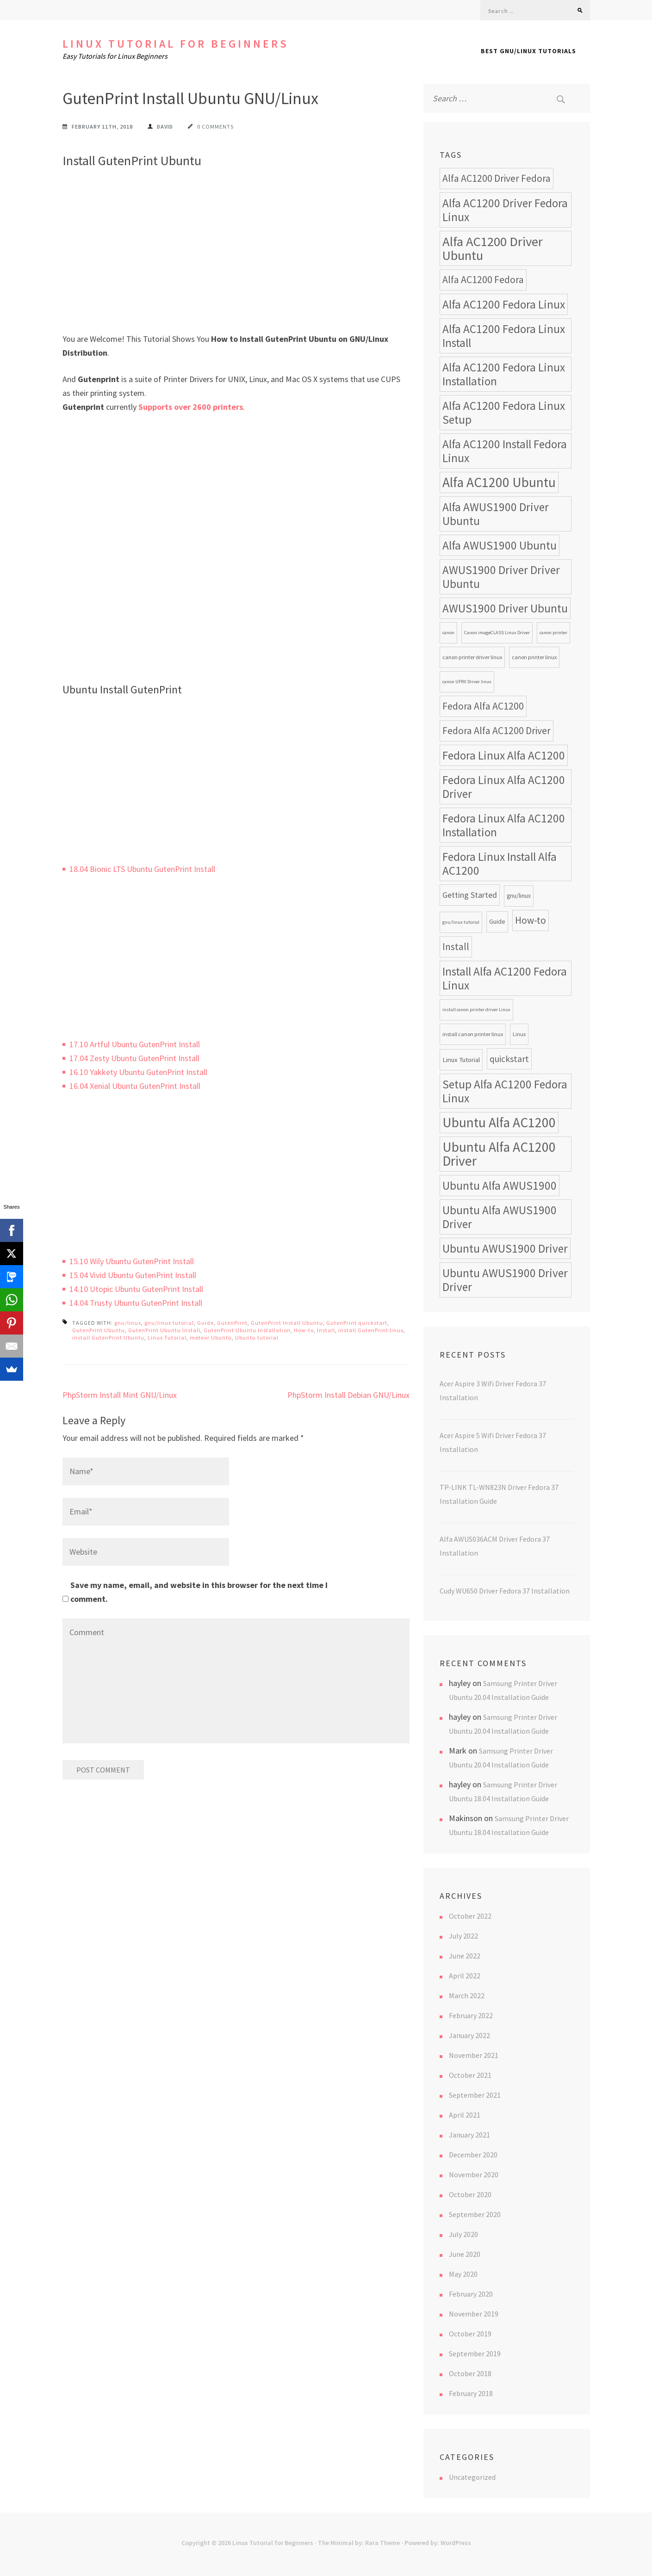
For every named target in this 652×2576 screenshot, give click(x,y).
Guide (205, 1322)
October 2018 (470, 2373)
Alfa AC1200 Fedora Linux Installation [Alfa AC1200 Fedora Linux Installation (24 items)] (503, 374)
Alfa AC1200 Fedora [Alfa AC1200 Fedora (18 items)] (483, 279)
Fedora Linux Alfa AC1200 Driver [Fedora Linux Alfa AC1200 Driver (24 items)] (503, 786)
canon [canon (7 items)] (448, 633)
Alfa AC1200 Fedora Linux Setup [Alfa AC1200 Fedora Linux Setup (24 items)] (503, 412)
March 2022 (466, 1995)
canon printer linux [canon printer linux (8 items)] (534, 657)
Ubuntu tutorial (257, 1337)
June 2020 (464, 2254)
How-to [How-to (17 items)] (530, 920)
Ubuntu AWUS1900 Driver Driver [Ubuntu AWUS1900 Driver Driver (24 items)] (505, 1280)
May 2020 (463, 2274)
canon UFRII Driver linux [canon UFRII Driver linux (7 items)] (466, 682)
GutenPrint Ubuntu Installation (247, 1330)
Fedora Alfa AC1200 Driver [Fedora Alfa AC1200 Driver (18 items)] (496, 730)
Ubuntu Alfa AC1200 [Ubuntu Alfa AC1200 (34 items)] (499, 1122)
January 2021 (469, 2134)
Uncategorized (472, 2477)
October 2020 (470, 2194)
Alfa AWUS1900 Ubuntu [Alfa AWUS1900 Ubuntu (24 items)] (499, 545)
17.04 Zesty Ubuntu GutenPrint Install (134, 1058)
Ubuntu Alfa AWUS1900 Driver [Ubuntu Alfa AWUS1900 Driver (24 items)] (499, 1217)
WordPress (456, 2543)
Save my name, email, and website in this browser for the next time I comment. (199, 1592)
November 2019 (473, 2313)
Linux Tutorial (167, 1337)
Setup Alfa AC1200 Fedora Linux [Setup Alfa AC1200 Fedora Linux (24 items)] (504, 1091)
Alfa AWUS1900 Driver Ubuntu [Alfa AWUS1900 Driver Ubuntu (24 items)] (495, 514)
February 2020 (471, 2293)
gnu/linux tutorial (169, 1322)
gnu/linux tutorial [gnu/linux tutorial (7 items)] (460, 922)
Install (326, 1330)
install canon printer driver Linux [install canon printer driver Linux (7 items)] (476, 1010)
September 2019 (475, 2353)
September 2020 (475, 2214)
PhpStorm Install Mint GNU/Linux (119, 1395)
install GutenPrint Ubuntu (108, 1337)
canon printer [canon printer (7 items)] (553, 633)
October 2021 (470, 2075)
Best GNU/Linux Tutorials (528, 51)
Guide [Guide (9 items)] (497, 922)
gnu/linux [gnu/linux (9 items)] (519, 896)
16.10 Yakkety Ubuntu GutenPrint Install (138, 1072)
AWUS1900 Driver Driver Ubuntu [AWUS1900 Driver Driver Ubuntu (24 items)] (501, 576)
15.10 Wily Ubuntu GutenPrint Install (131, 1261)
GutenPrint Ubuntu (98, 1330)
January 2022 (469, 2035)
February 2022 (471, 2015)
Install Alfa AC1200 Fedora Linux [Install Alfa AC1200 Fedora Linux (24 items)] (504, 978)
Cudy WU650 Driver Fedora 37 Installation (505, 1590)
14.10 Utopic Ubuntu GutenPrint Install (136, 1289)
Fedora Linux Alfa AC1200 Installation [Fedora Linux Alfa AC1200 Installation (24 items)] (503, 825)
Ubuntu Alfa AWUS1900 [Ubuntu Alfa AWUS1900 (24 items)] (499, 1185)
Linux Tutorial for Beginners (175, 43)
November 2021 (473, 2055)
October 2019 (470, 2333)
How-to (304, 1330)
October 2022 (470, 1916)
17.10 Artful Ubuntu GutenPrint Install (134, 1044)
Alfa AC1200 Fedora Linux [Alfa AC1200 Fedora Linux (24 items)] (503, 304)
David (165, 126)
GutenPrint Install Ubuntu (287, 1322)
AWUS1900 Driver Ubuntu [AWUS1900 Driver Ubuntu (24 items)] (505, 608)
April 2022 (464, 1975)
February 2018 (471, 2393)
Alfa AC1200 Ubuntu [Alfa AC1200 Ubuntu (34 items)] (499, 482)
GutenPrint (232, 1322)
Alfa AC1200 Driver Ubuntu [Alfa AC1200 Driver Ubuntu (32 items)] (492, 248)
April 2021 (464, 2114)
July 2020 (463, 2234)
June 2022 (464, 1955)
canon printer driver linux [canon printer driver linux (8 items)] (472, 657)
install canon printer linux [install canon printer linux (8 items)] (472, 1034)
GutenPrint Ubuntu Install (164, 1330)
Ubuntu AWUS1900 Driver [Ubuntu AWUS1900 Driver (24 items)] (505, 1248)
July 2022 (463, 1935)
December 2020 (473, 2154)
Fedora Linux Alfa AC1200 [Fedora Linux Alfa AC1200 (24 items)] (503, 755)
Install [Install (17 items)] (455, 946)
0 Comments (215, 126)
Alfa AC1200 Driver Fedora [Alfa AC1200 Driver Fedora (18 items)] (496, 178)
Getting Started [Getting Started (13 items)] (469, 895)
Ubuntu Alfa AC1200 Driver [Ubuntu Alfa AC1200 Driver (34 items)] (499, 1153)
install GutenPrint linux (371, 1330)
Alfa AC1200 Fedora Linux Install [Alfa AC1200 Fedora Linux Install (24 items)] (503, 335)
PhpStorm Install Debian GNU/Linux (348, 1395)
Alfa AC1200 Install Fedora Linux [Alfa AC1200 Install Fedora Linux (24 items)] (504, 451)
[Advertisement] (236, 263)
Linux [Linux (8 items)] (519, 1034)
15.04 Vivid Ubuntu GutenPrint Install (132, 1275)
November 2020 (473, 2174)
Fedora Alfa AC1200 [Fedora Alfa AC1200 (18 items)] (483, 706)
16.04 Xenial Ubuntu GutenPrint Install (134, 1086)
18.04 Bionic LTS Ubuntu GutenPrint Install (142, 869)
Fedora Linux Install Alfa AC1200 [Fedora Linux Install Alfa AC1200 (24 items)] (499, 863)
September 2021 (475, 2095)
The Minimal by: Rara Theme (359, 2543)
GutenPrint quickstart (356, 1322)
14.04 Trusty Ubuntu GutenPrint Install (135, 1302)
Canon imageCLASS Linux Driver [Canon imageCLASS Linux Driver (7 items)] (497, 633)
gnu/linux (127, 1322)
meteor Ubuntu (211, 1337)
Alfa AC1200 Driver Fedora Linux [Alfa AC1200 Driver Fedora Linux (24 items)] (505, 210)
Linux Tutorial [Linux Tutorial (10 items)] (461, 1059)
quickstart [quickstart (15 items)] (509, 1058)
